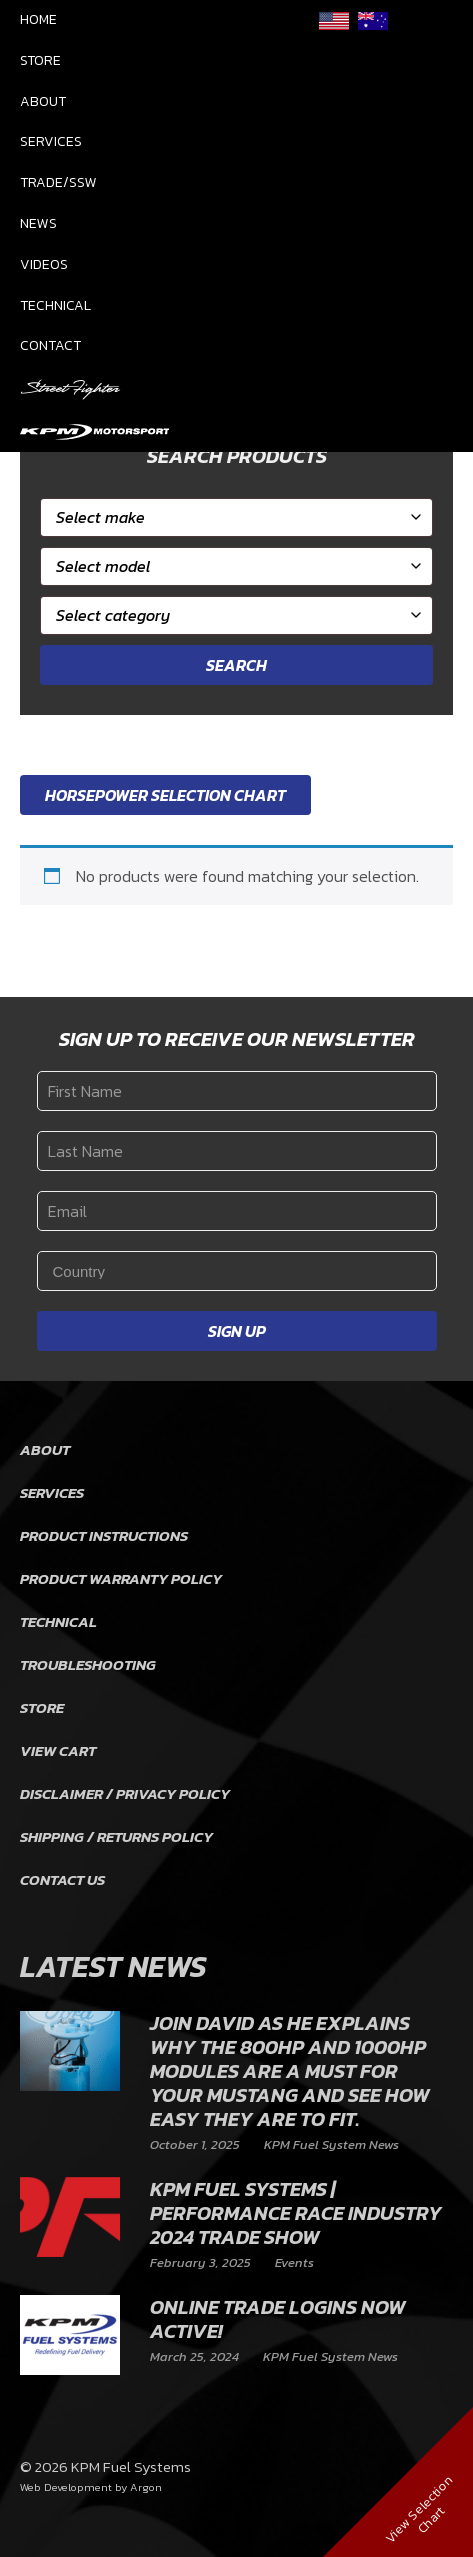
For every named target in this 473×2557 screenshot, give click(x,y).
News (38, 223)
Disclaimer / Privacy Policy (125, 1793)
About (43, 101)
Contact (50, 345)
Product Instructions (104, 1535)
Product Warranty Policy (121, 1578)
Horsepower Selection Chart (165, 795)
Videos (44, 264)
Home (38, 19)
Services (51, 141)
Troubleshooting (88, 1664)
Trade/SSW (58, 182)
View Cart (58, 1750)
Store (40, 60)
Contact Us (62, 1879)
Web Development (66, 2487)
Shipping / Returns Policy (116, 1836)
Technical (55, 305)
